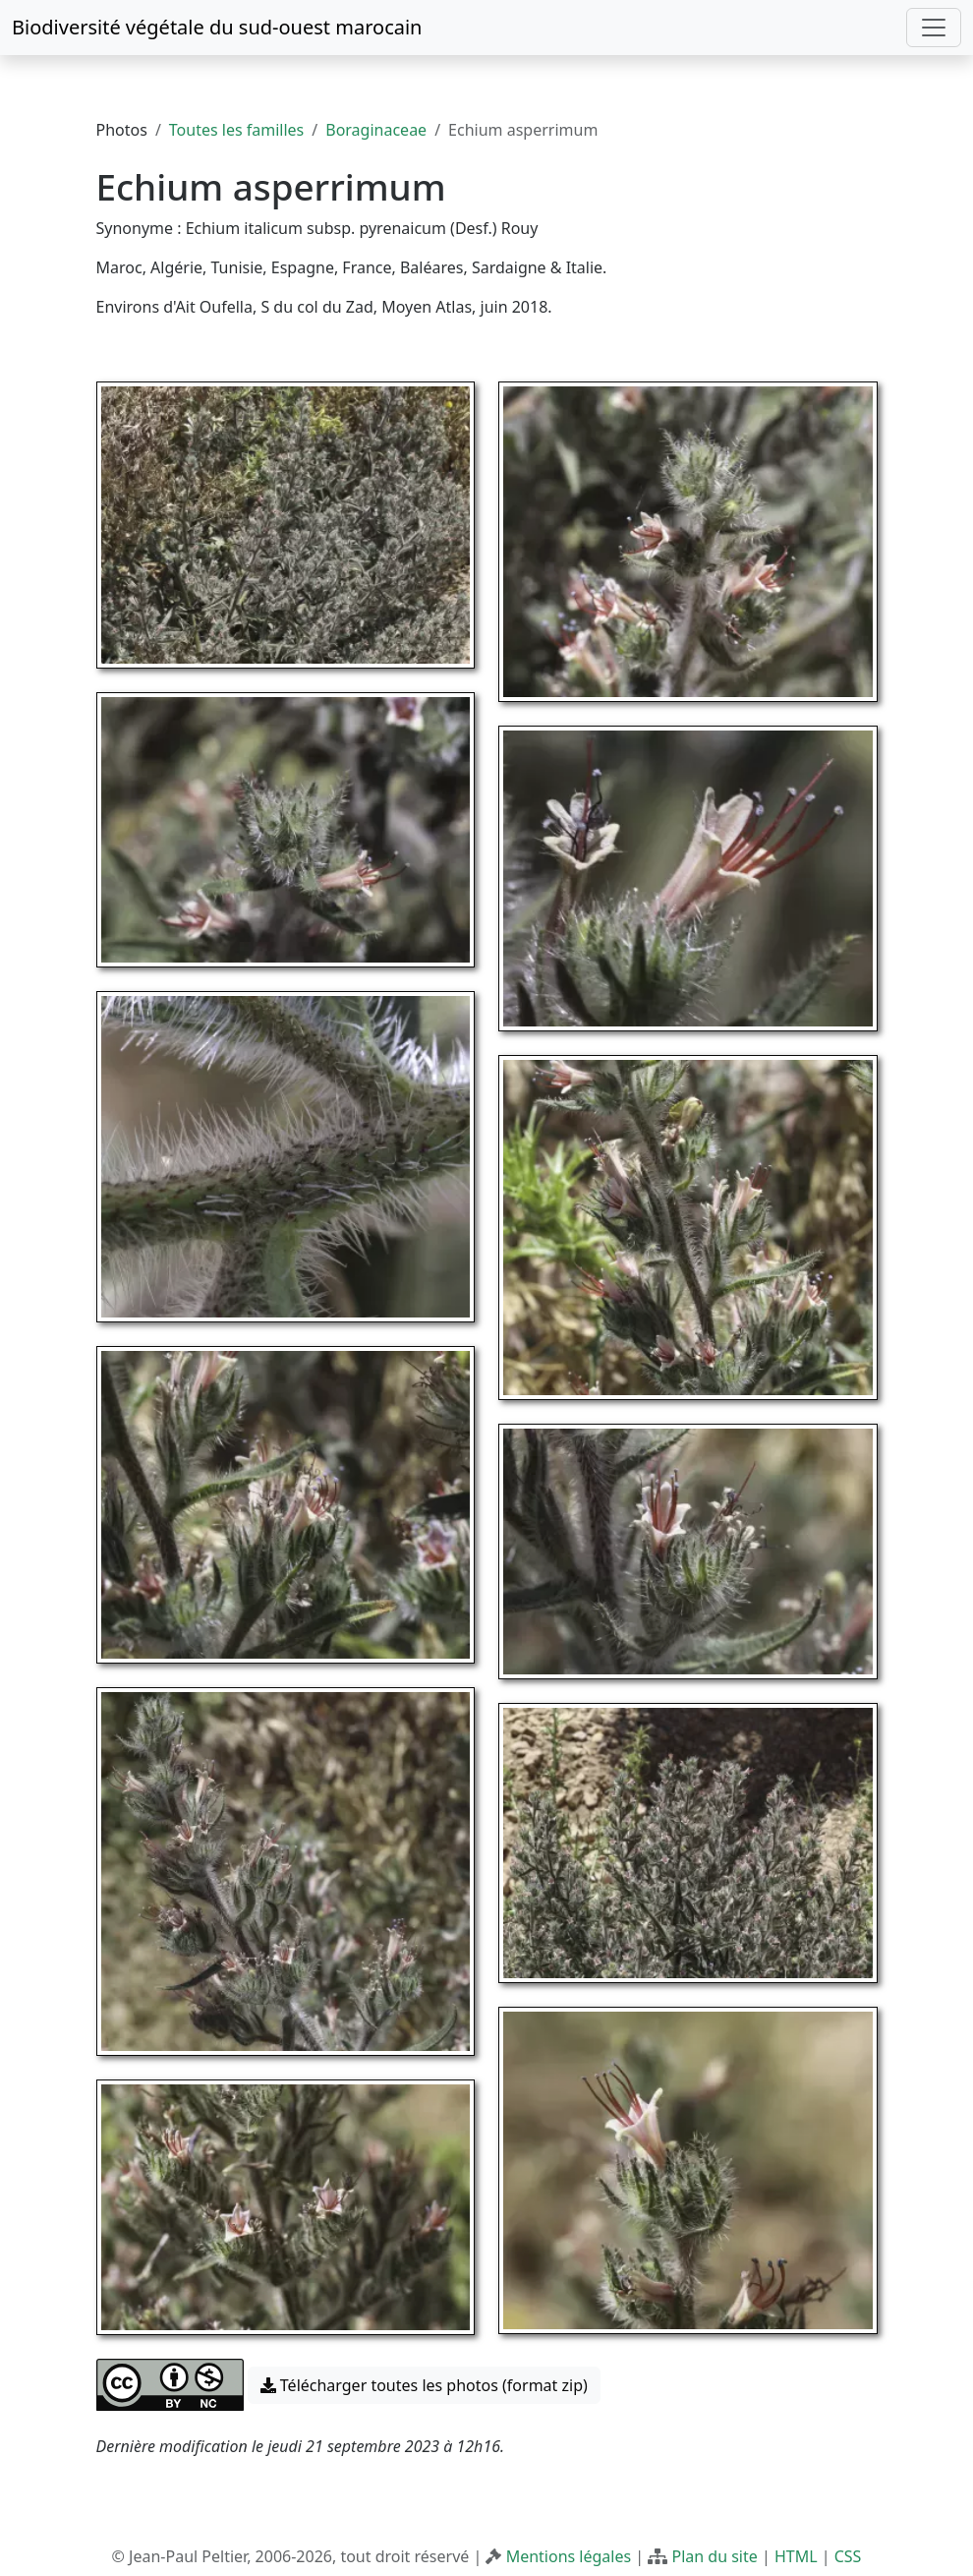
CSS (848, 2556)
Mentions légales (569, 2556)
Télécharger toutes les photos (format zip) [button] (424, 2385)
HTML (796, 2556)
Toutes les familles (236, 130)
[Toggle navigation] (933, 27)
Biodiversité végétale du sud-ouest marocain (217, 27)
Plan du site (714, 2556)
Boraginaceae (376, 130)
